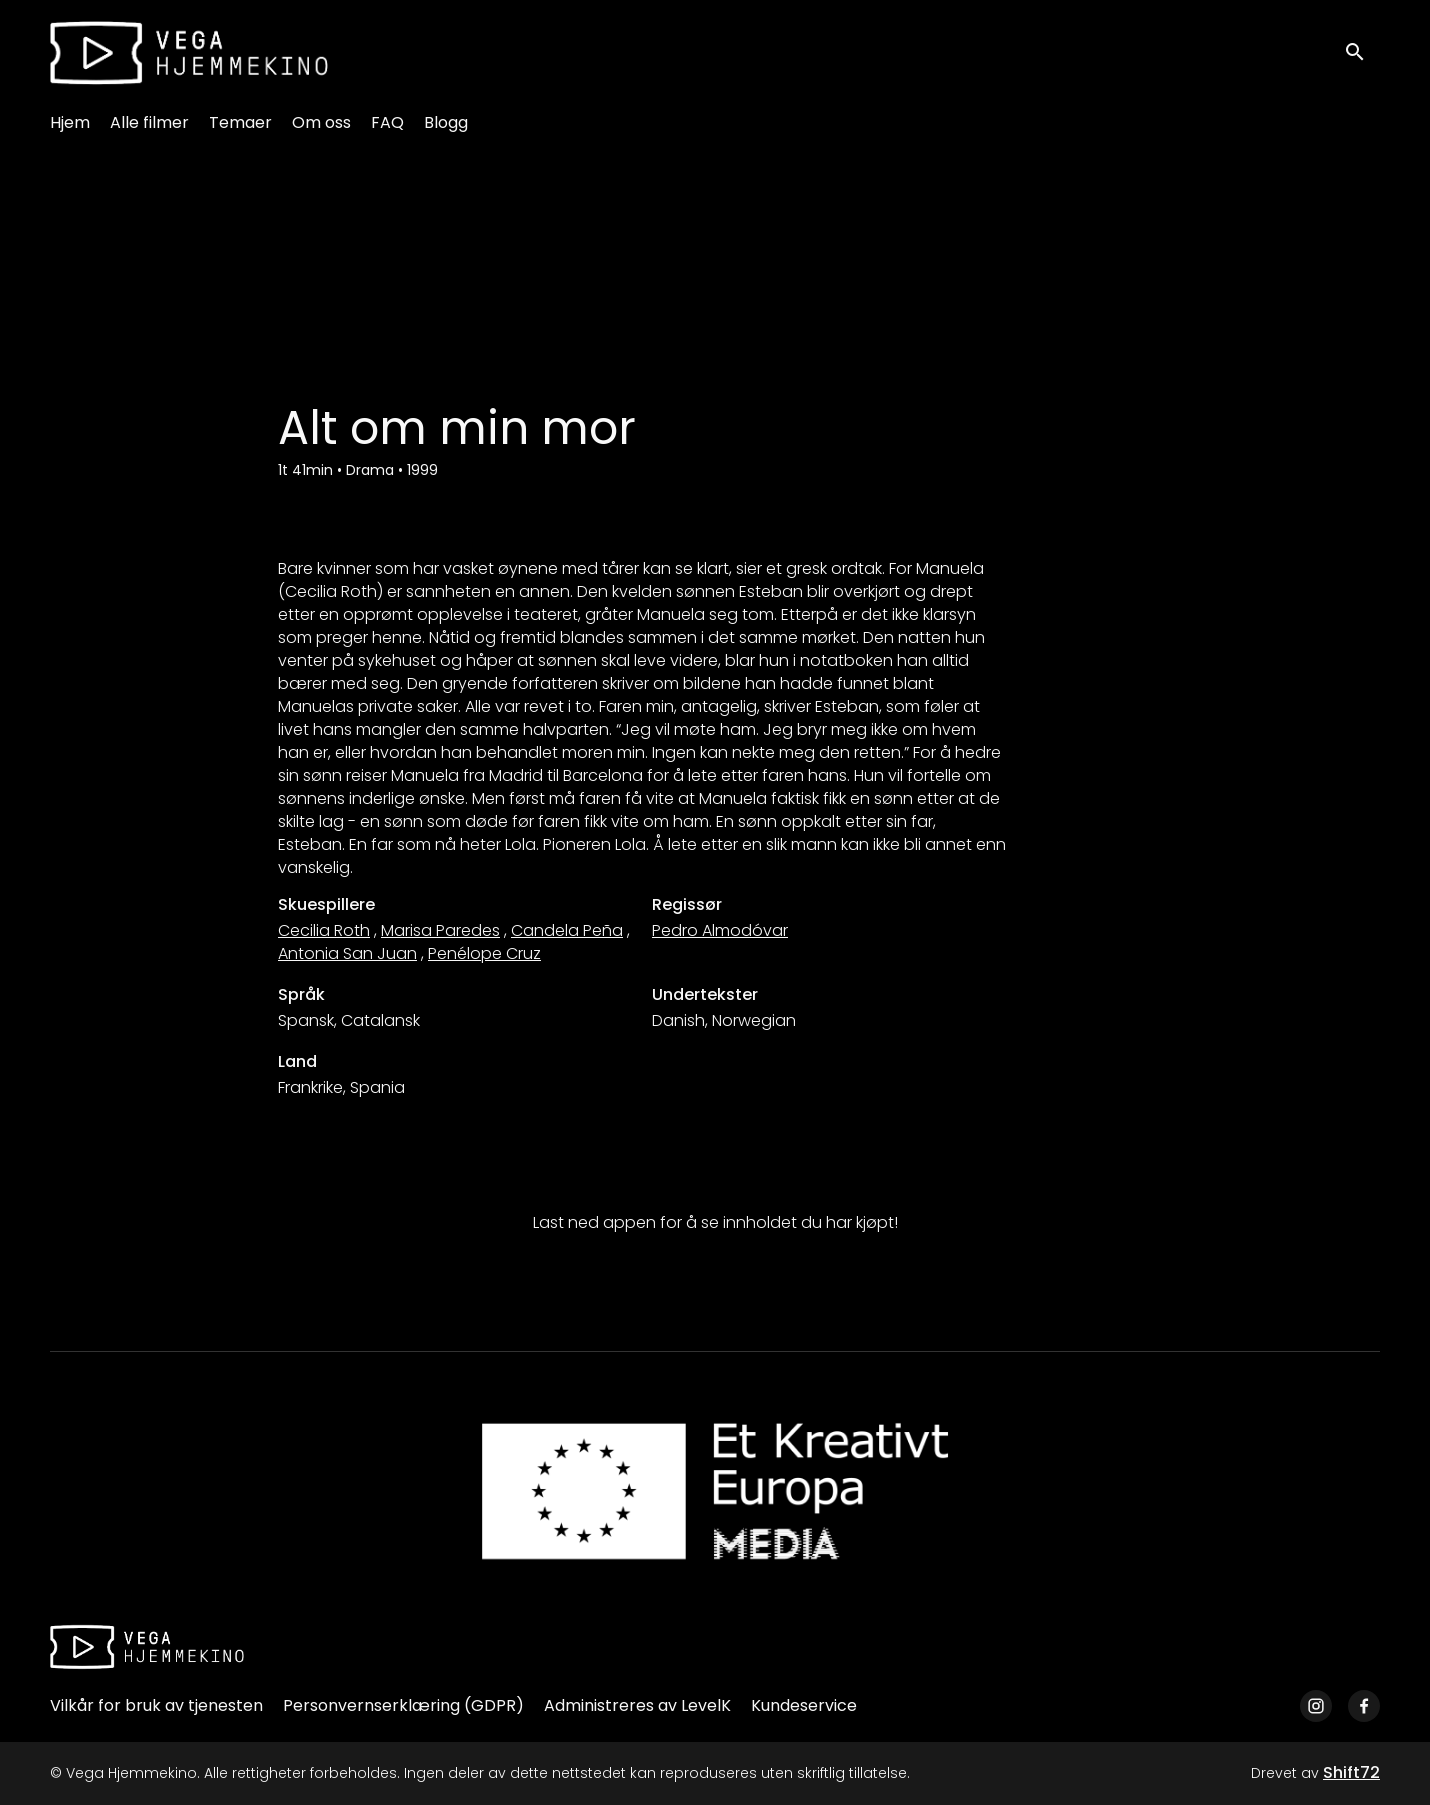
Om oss (321, 122)
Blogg (446, 122)
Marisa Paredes (440, 930)
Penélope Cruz (484, 953)
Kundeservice (804, 1705)
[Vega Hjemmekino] (147, 1647)
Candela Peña (567, 930)
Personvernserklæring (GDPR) (403, 1705)
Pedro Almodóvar (720, 930)
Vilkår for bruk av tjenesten (156, 1705)
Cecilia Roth (324, 930)
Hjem (70, 122)
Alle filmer (149, 122)
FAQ (387, 122)
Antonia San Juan (347, 953)
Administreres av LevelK (637, 1705)
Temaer (240, 122)
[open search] (1362, 52)
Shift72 (1351, 1772)
